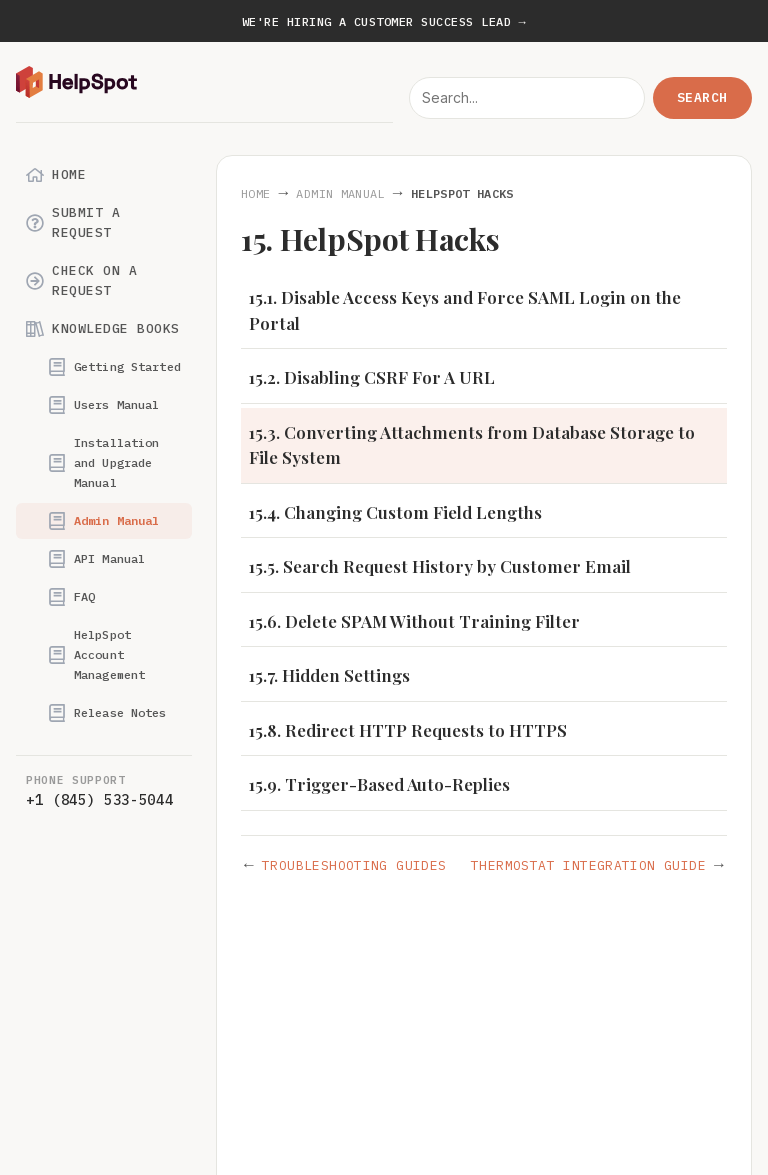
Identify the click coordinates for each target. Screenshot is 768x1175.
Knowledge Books (103, 329)
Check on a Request (81, 280)
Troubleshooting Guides (354, 865)
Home (56, 175)
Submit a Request (73, 222)
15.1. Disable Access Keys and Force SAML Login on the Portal (465, 310)
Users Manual (103, 405)
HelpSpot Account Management (96, 654)
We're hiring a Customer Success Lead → (384, 21)
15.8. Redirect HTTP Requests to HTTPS (408, 730)
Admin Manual (103, 521)
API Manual (96, 559)
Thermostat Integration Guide (588, 865)
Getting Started (114, 367)
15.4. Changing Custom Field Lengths (395, 512)
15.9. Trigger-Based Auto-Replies (379, 784)
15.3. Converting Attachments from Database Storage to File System (472, 445)
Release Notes (107, 713)
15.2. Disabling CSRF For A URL (372, 377)
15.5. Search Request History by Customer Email (440, 566)
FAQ (71, 597)
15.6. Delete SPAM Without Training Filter (414, 621)
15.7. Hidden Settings (329, 675)
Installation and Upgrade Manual (103, 462)
